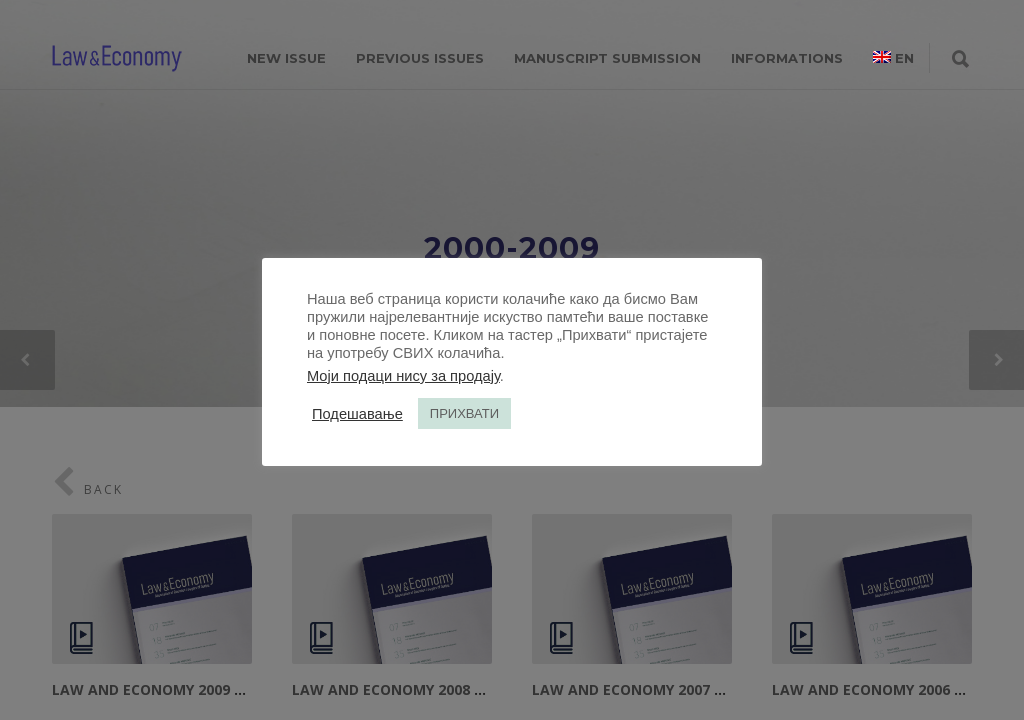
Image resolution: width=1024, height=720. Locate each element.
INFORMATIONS (787, 58)
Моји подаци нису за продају (403, 376)
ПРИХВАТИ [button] (464, 413)
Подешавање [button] (357, 414)
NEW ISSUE (286, 58)
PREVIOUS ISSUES (420, 58)
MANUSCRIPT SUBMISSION (607, 58)
